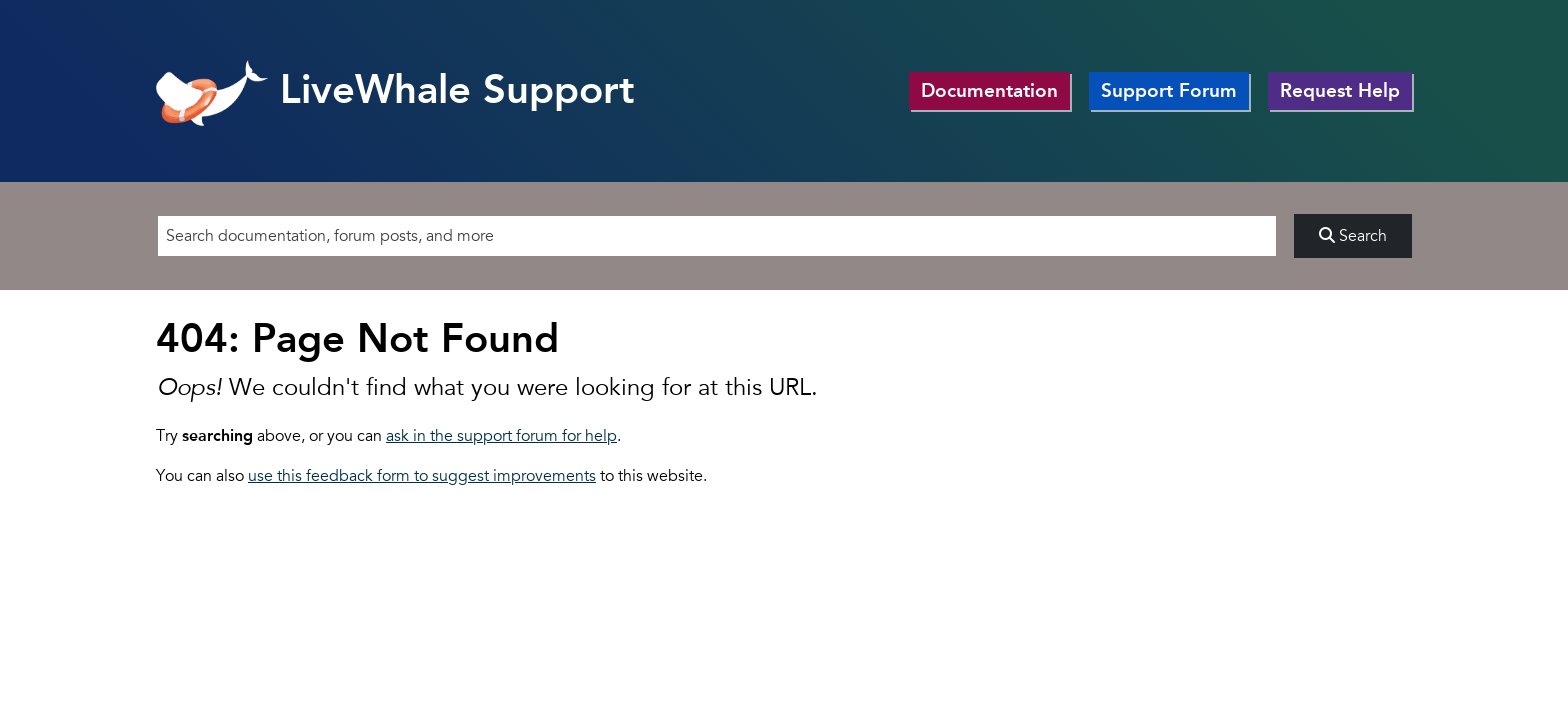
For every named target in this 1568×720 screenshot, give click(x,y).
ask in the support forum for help (501, 436)
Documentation (989, 90)
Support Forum (1169, 90)
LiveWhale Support (395, 89)
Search (1353, 236)
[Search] (717, 236)
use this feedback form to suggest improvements (422, 476)
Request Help (1340, 90)
